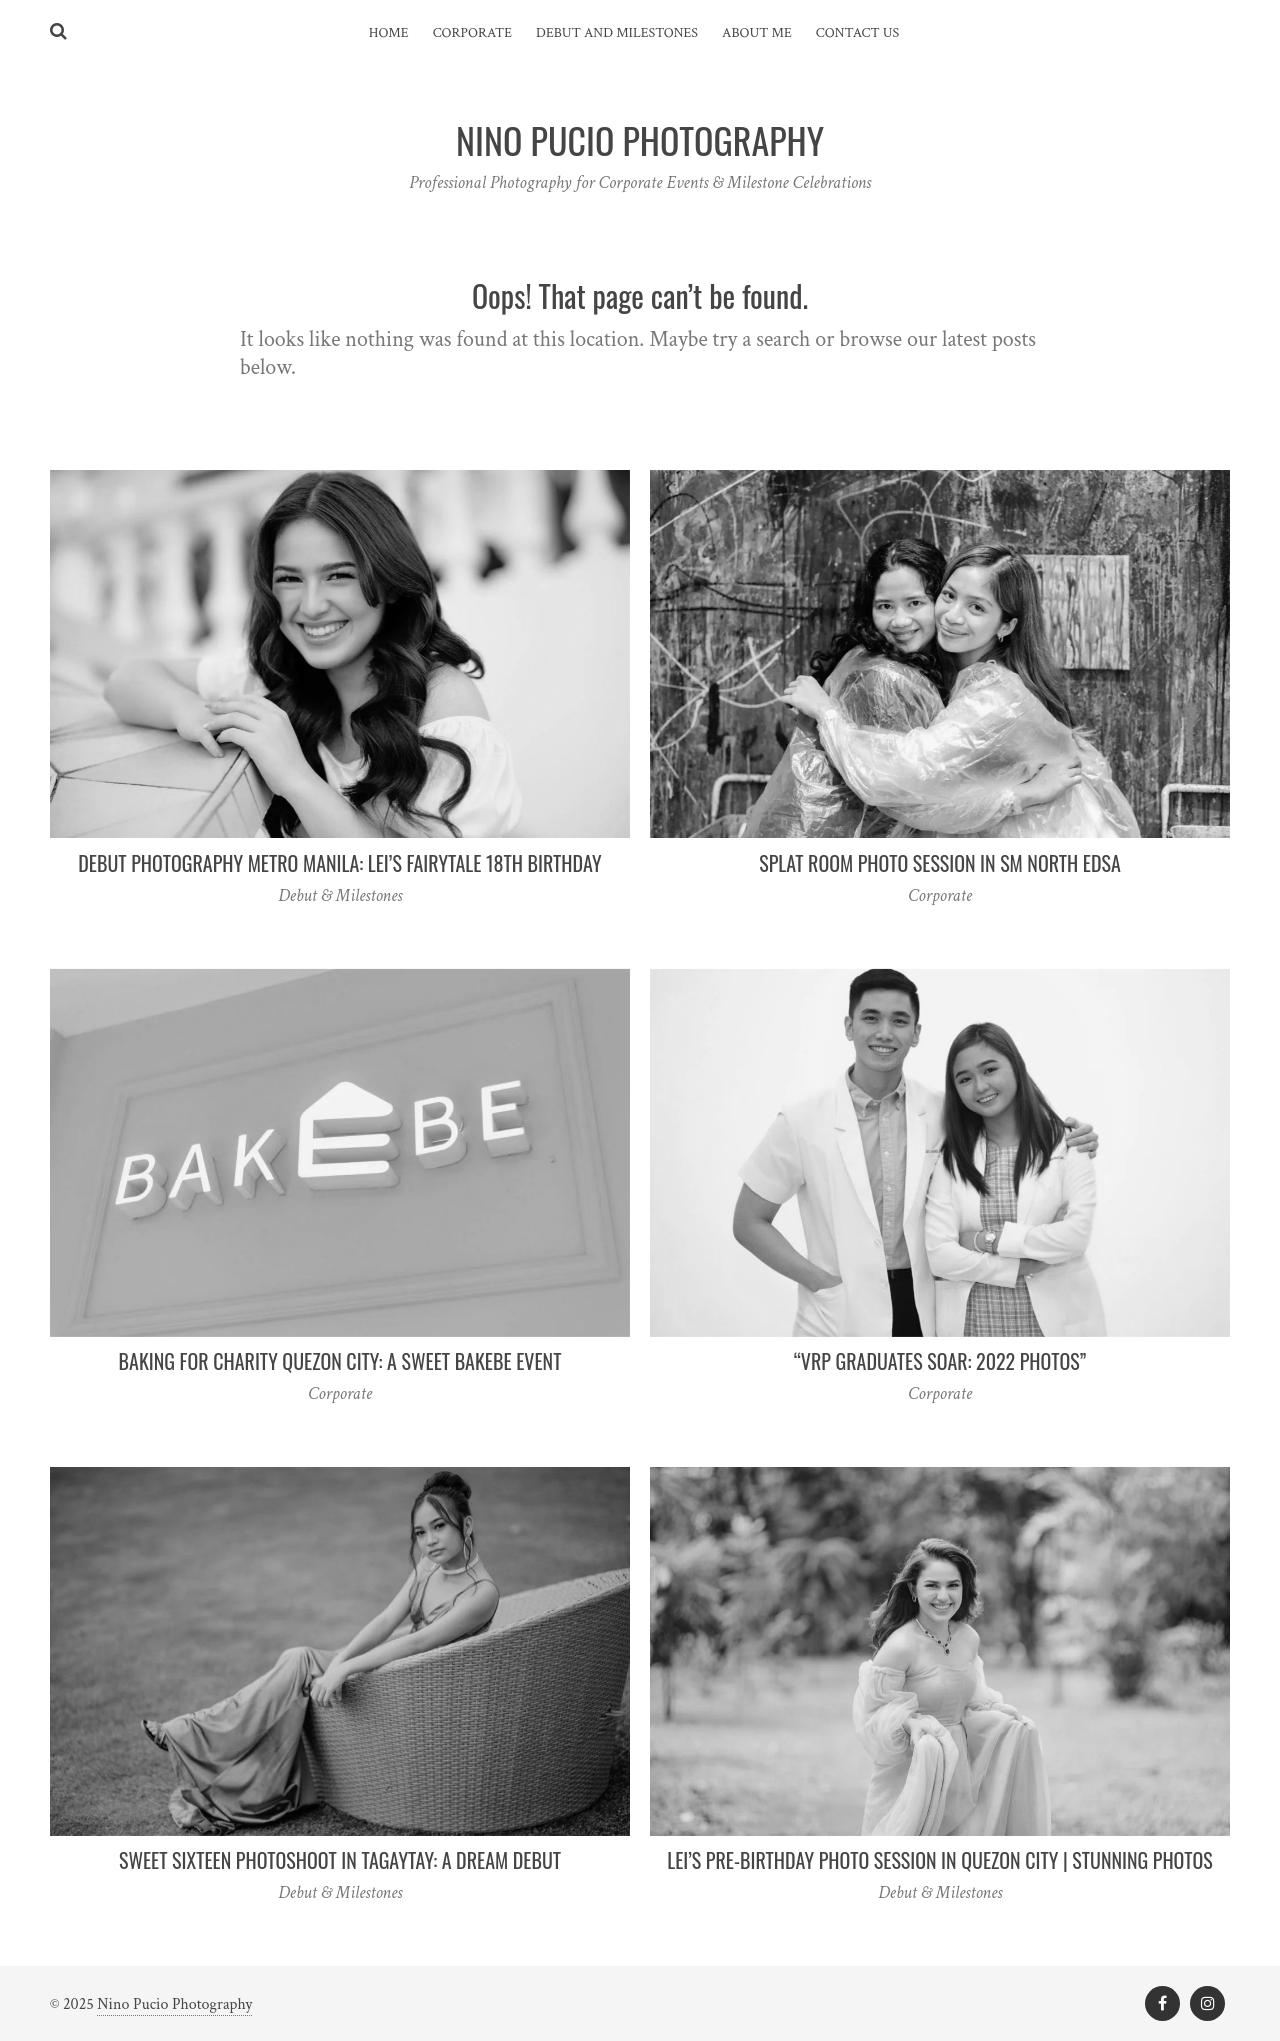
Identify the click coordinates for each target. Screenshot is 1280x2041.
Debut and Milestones (617, 33)
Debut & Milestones (340, 895)
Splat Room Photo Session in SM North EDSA (940, 863)
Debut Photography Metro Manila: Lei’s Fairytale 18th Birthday (339, 863)
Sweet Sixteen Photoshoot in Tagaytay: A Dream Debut (340, 1860)
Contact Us (857, 33)
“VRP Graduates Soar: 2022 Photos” (940, 1361)
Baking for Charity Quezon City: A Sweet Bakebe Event (340, 1361)
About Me (757, 33)
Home (389, 33)
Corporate (472, 33)
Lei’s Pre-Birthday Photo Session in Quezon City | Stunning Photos (940, 1860)
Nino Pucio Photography (174, 2004)
